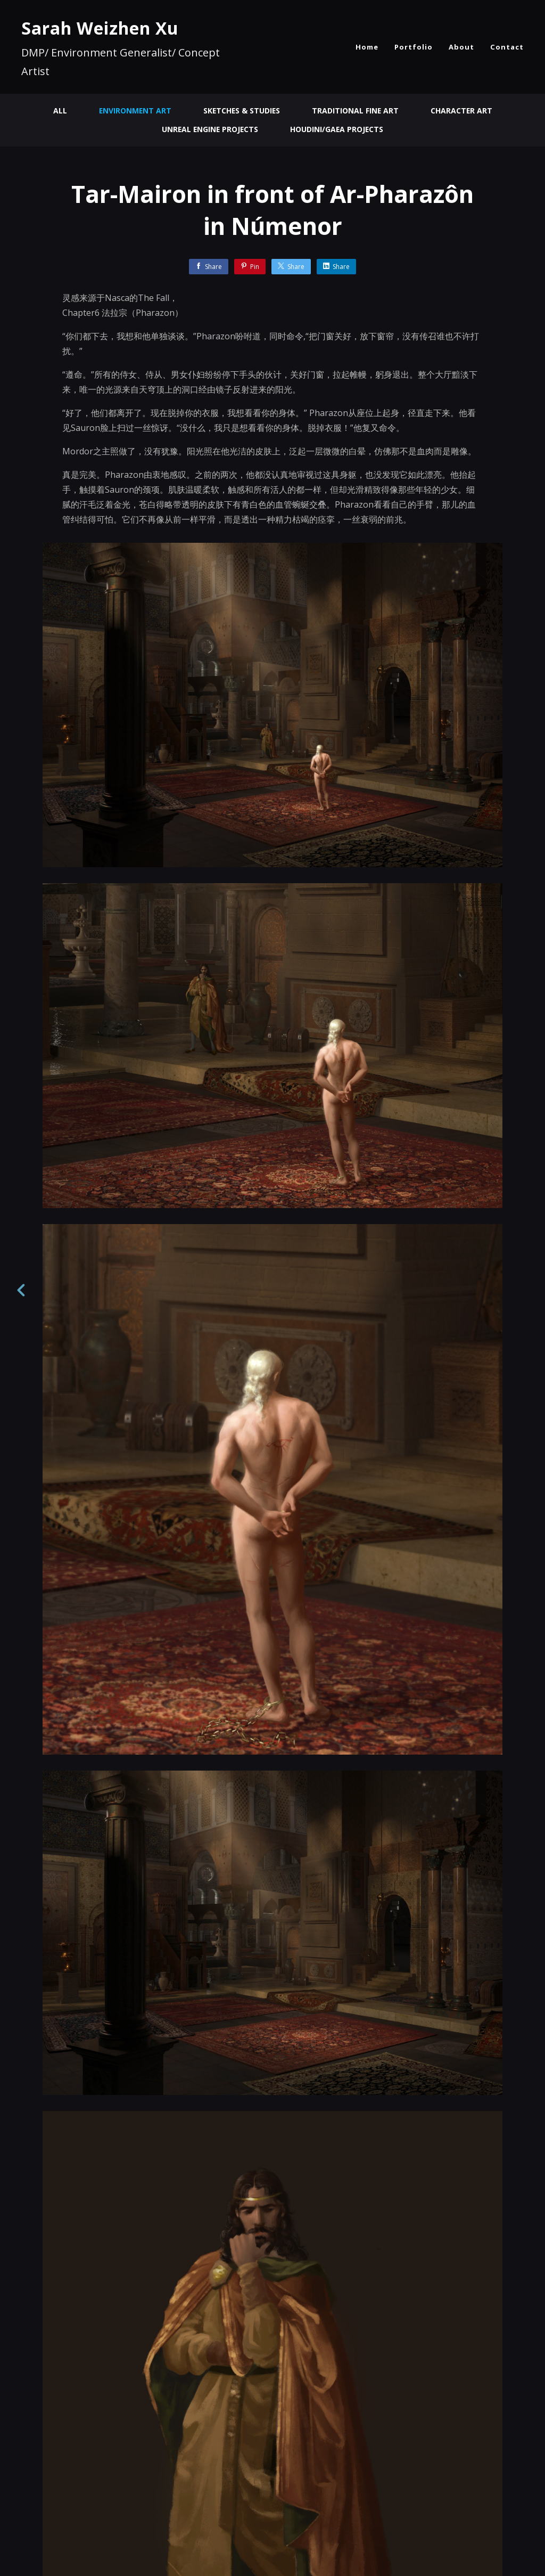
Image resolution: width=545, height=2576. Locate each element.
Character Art (463, 110)
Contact (507, 47)
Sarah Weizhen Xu (100, 28)
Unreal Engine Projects (209, 129)
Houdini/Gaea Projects (338, 129)
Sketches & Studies (241, 110)
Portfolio (413, 47)
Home (367, 47)
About (461, 47)
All (58, 110)
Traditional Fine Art (356, 110)
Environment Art (133, 110)
